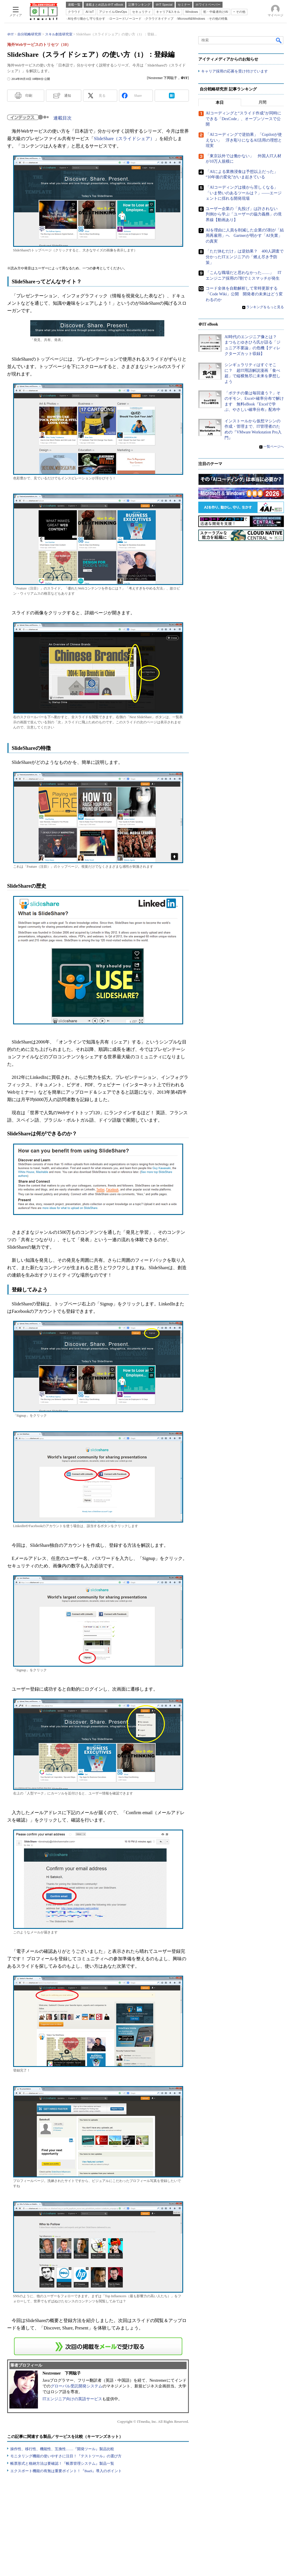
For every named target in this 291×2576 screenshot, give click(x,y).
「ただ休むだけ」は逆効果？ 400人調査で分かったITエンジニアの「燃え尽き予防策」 (245, 257)
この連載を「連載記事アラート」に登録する (98, 2346)
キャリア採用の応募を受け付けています (234, 71)
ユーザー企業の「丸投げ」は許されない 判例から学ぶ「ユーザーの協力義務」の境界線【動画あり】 (244, 214)
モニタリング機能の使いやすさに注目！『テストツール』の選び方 (66, 2456)
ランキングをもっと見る (265, 307)
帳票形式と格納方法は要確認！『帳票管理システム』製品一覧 (62, 2463)
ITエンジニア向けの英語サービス (72, 2399)
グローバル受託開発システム (76, 2386)
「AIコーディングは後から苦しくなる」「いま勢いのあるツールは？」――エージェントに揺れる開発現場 (244, 193)
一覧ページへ (273, 447)
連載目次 (62, 118)
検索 (279, 40)
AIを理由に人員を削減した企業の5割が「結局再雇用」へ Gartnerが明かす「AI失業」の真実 (245, 235)
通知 (67, 96)
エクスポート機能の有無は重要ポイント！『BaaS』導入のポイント (66, 2471)
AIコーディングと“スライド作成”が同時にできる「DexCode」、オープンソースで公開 (243, 119)
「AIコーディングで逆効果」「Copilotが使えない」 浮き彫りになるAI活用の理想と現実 (244, 140)
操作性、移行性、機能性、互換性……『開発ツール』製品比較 (62, 2449)
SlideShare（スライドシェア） (124, 138)
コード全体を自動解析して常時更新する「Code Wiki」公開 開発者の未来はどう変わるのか (244, 294)
